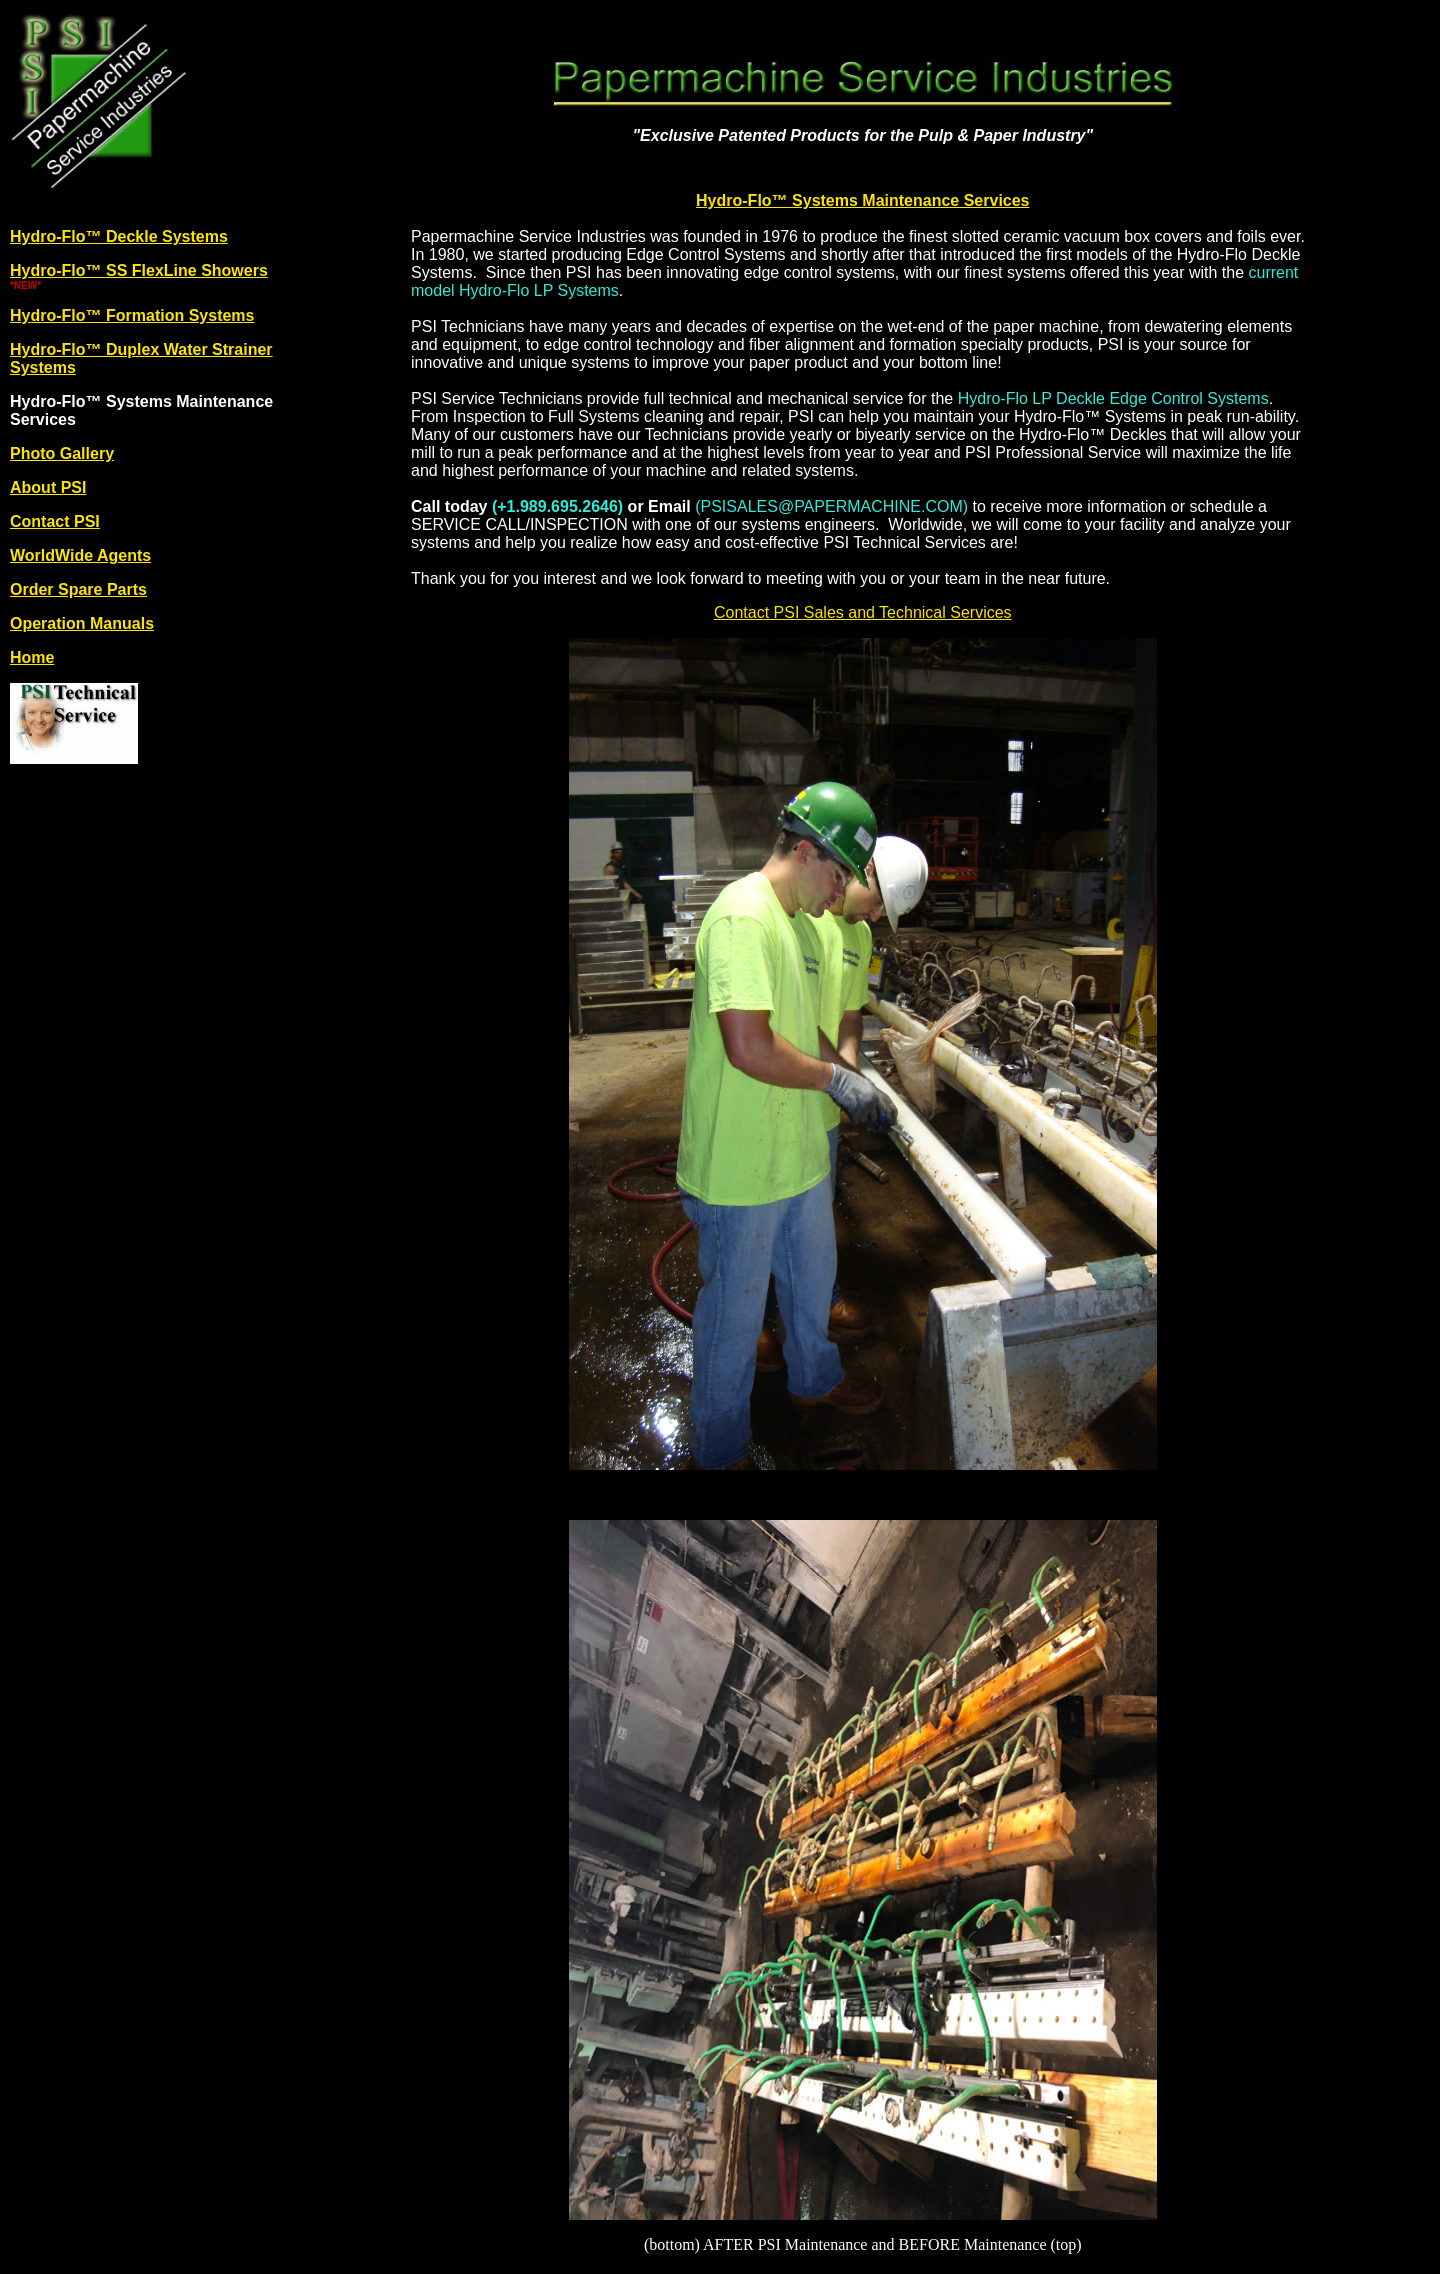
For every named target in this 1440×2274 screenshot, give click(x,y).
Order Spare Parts (78, 589)
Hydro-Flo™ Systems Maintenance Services (862, 200)
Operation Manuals (82, 623)
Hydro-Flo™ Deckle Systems (119, 236)
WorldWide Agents (80, 555)
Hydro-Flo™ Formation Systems (132, 315)
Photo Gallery (62, 453)
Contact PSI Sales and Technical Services (863, 612)
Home (32, 657)
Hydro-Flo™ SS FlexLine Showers (139, 270)
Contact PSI (55, 521)
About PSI (48, 487)
